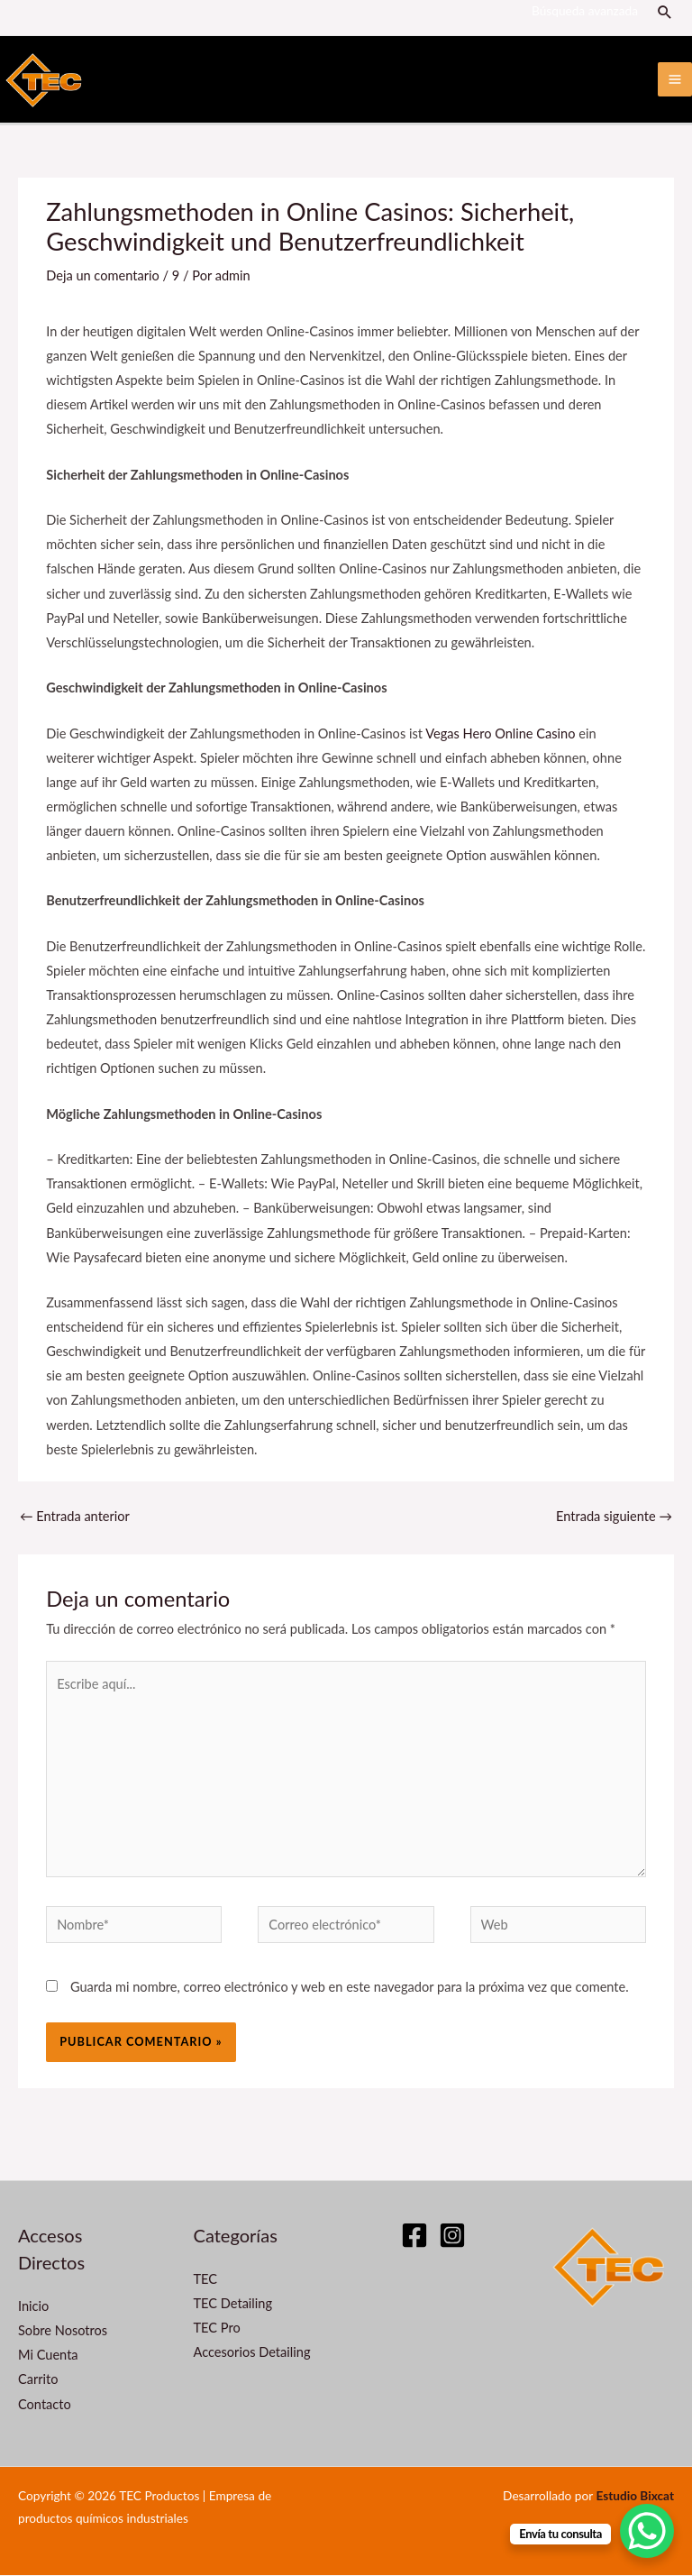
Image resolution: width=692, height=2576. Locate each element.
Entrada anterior (75, 1518)
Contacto (44, 2405)
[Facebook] (414, 2236)
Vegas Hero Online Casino (500, 734)
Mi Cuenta (48, 2356)
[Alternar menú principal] (675, 80)
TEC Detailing (233, 2304)
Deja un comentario (102, 276)
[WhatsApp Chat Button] (647, 2531)
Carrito (38, 2380)
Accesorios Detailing (252, 2353)
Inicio (33, 2307)
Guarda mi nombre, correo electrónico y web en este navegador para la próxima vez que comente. (349, 1987)
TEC (206, 2279)
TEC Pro (217, 2328)
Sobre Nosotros (62, 2331)
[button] (666, 12)
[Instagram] (452, 2236)
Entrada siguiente (614, 1518)
